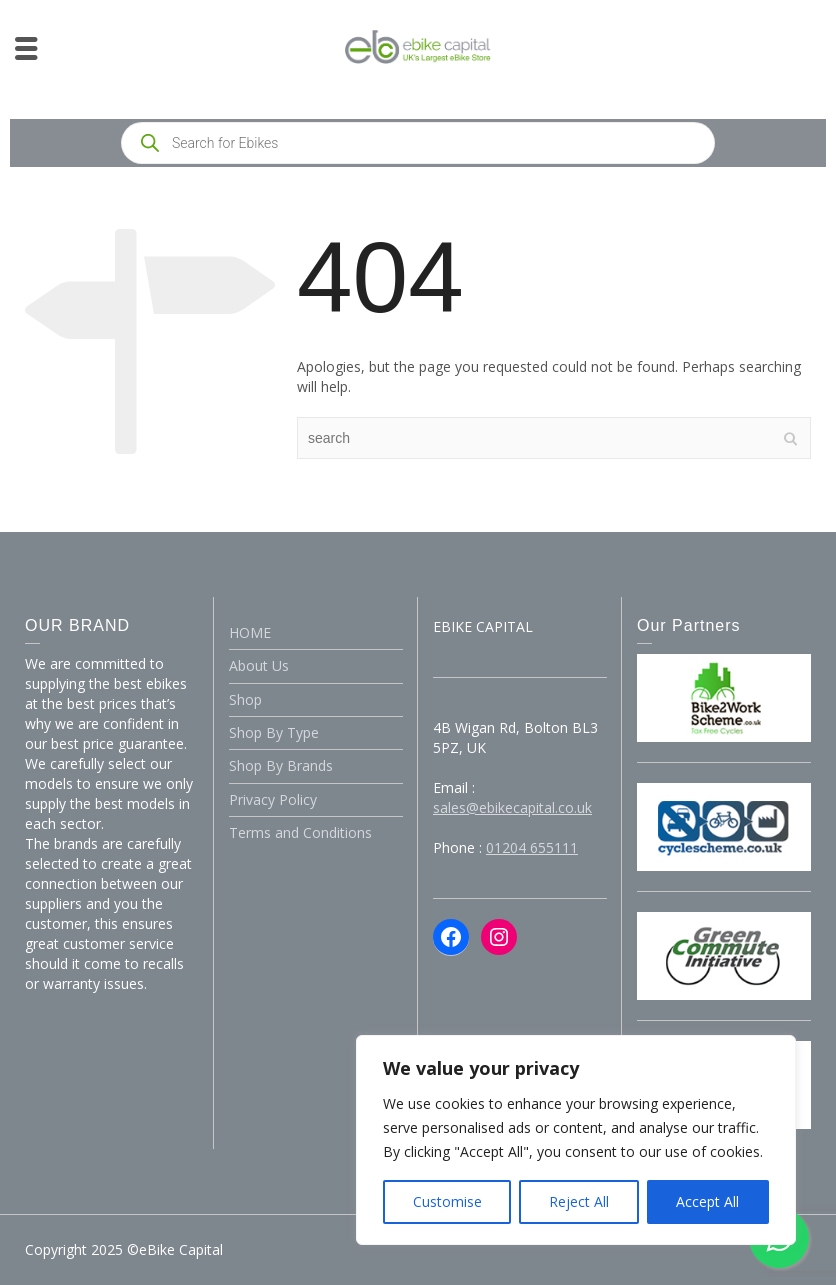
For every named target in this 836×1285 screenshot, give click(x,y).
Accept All (707, 1201)
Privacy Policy (273, 799)
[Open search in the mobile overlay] (418, 143)
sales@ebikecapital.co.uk (512, 807)
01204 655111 (532, 847)
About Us (259, 665)
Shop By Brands (281, 765)
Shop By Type (274, 732)
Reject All (579, 1201)
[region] (576, 1140)
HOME (250, 632)
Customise (447, 1201)
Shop (245, 699)
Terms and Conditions (300, 832)
